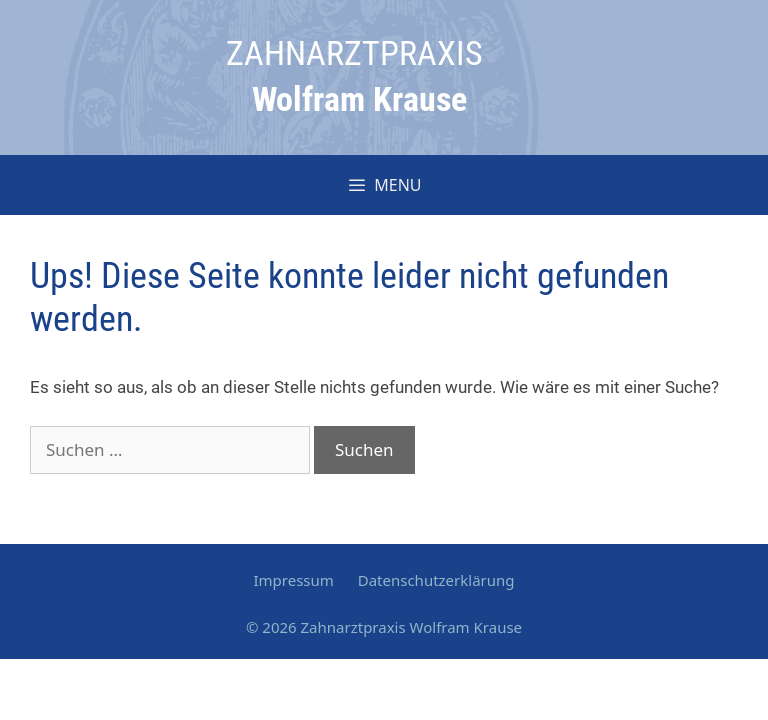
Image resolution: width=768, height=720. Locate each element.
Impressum (293, 580)
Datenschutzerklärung (436, 580)
